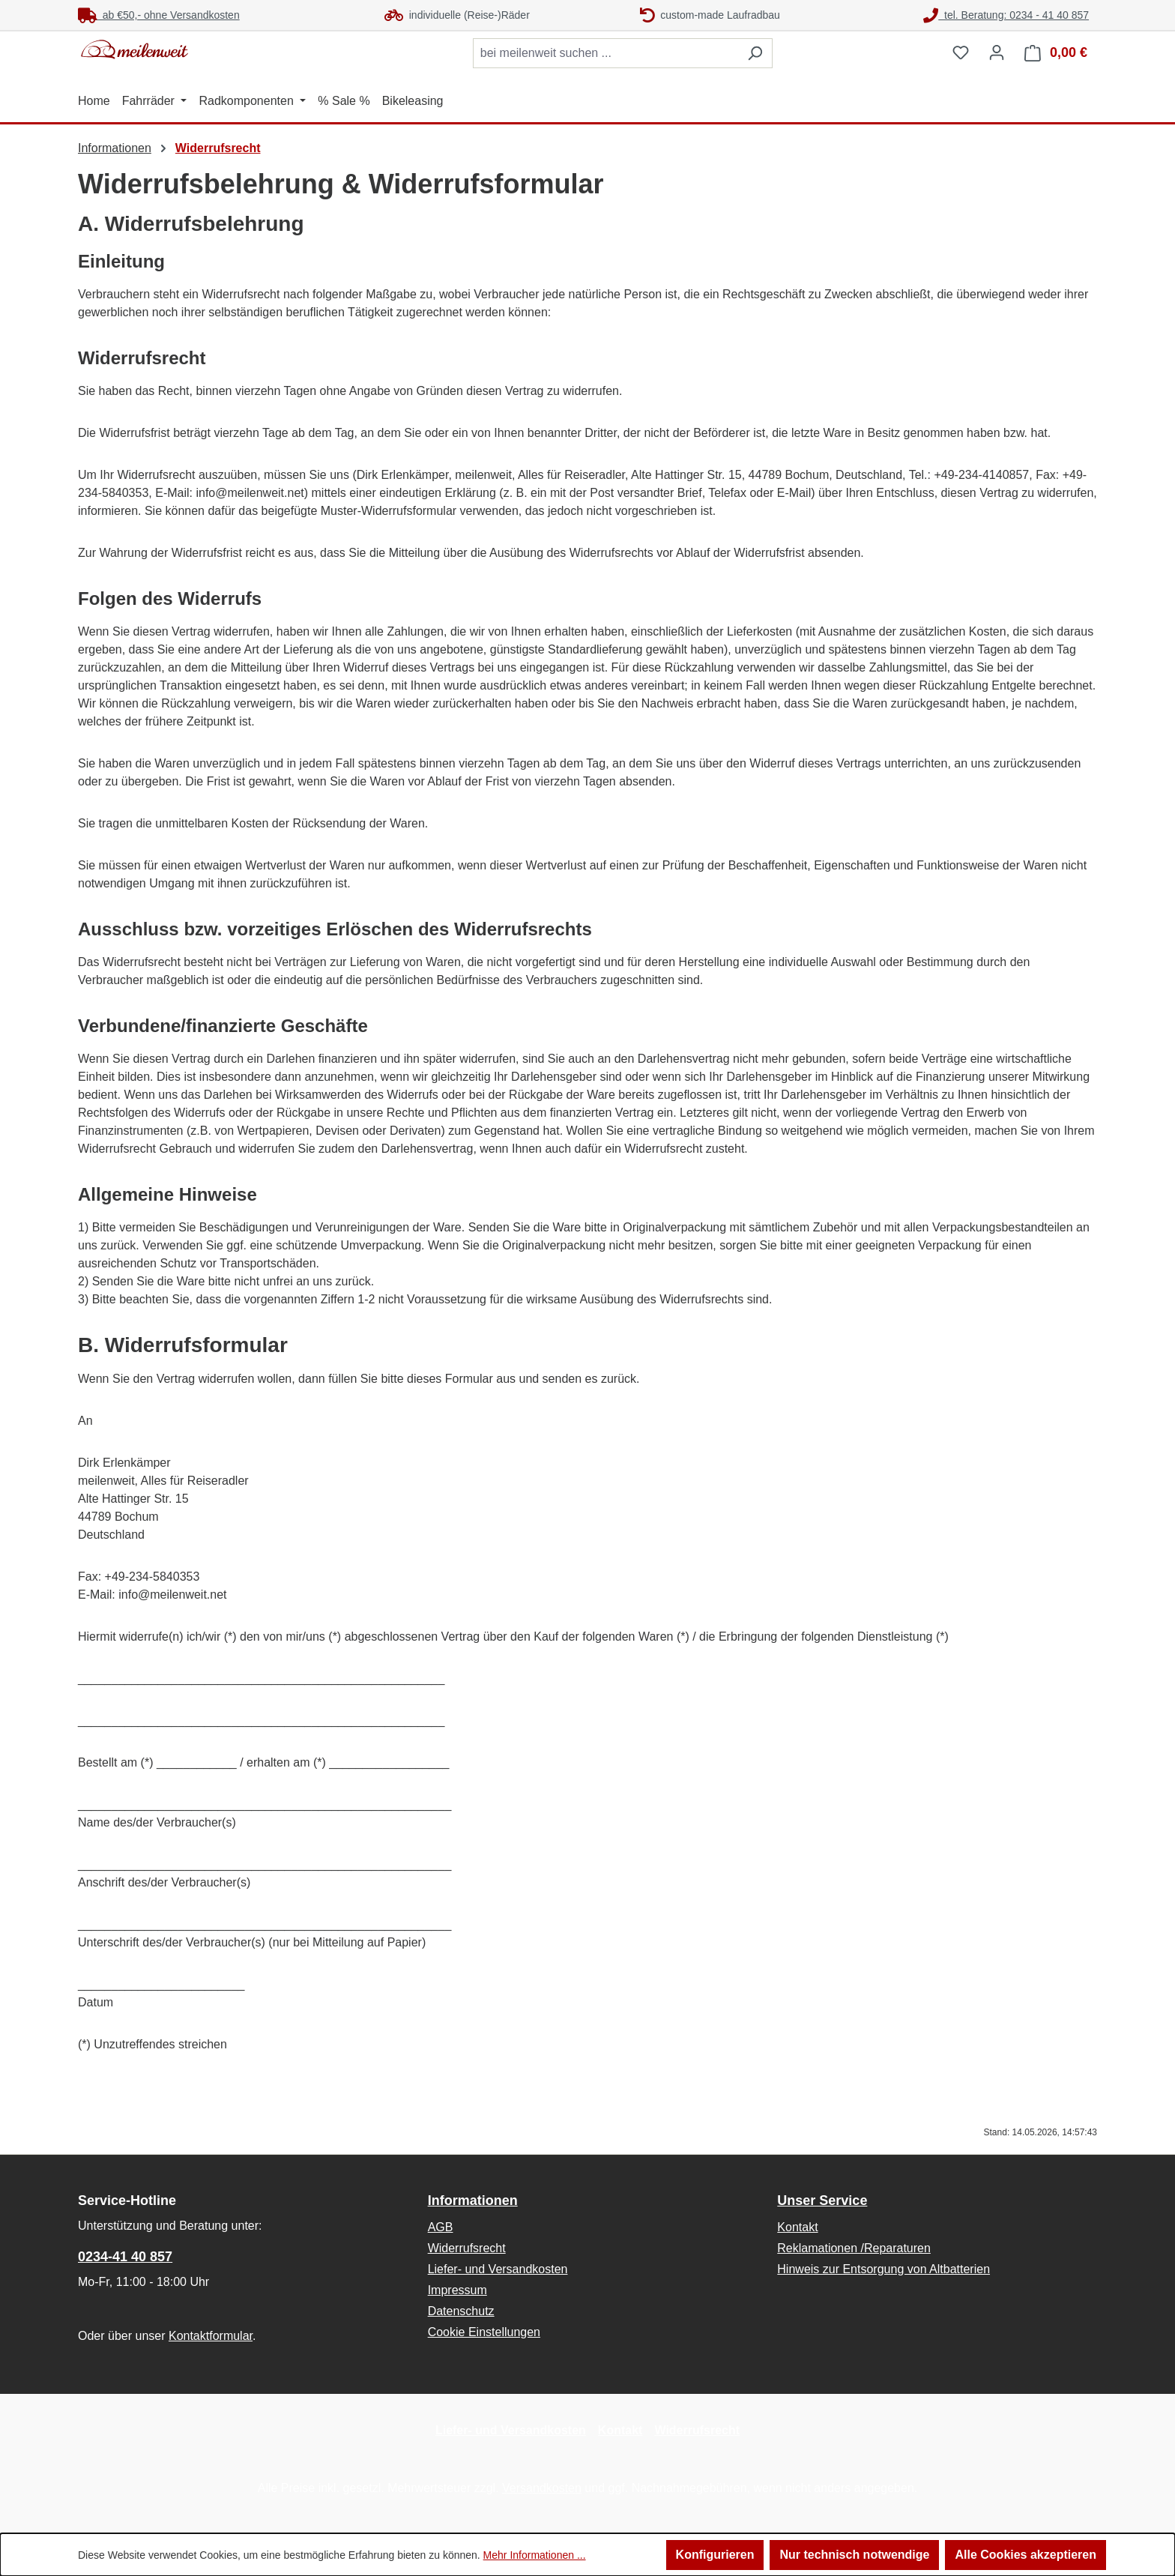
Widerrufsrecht (467, 2248)
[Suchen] (755, 53)
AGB (440, 2227)
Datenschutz (461, 2311)
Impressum (457, 2290)
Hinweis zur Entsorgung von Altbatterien (883, 2269)
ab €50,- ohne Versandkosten (159, 15)
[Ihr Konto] (997, 52)
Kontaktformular (211, 2335)
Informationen (473, 2200)
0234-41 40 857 (125, 2256)
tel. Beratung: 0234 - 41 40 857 (1006, 15)
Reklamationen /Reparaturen (854, 2248)
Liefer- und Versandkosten (498, 2269)
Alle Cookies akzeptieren (1025, 2554)
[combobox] (605, 53)
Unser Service (822, 2200)
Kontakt (797, 2227)
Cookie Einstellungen (484, 2332)
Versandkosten (542, 2488)
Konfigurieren (715, 2554)
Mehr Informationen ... (534, 2555)
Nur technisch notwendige (854, 2554)
